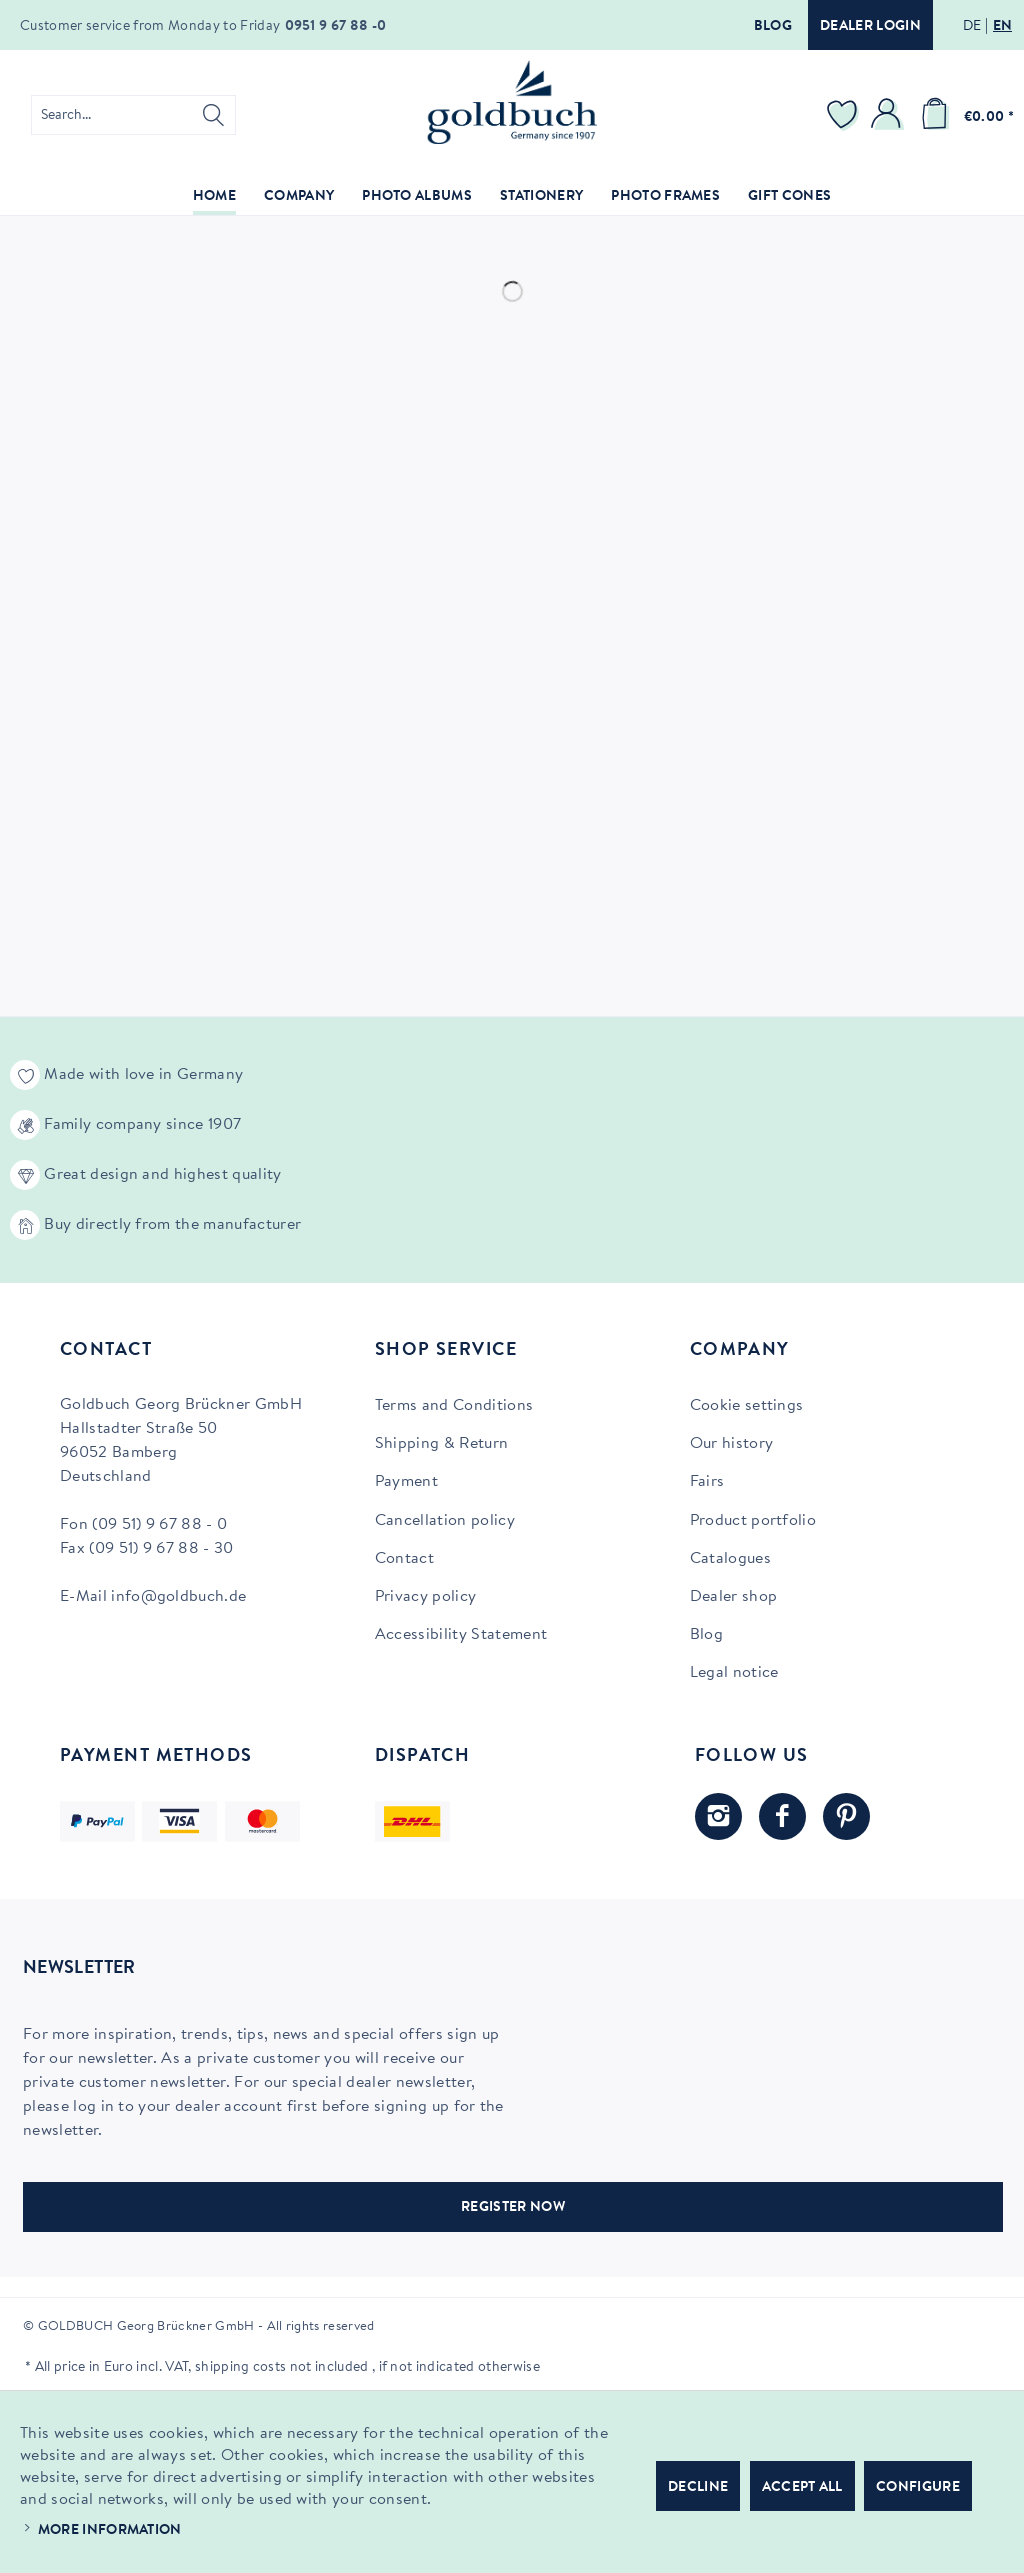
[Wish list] (845, 115)
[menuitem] (133, 115)
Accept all (802, 2488)
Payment (406, 1482)
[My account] (889, 115)
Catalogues (730, 1559)
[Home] (214, 197)
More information (110, 2531)
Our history (732, 1444)
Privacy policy (425, 1597)
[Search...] (133, 115)
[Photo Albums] (417, 197)
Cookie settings (747, 1406)
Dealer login (870, 27)
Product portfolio (753, 1521)
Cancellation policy (445, 1521)
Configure (918, 2488)
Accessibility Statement (461, 1635)
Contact (404, 1559)
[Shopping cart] (964, 115)
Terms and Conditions (454, 1406)
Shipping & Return (441, 1444)
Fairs (707, 1482)
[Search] (213, 115)
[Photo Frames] (665, 197)
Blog (773, 27)
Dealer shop (734, 1597)
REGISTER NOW (513, 2208)
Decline (698, 2488)
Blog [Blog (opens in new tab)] (706, 1635)
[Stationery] (541, 197)
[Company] (299, 197)
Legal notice (734, 1673)
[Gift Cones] (789, 197)
